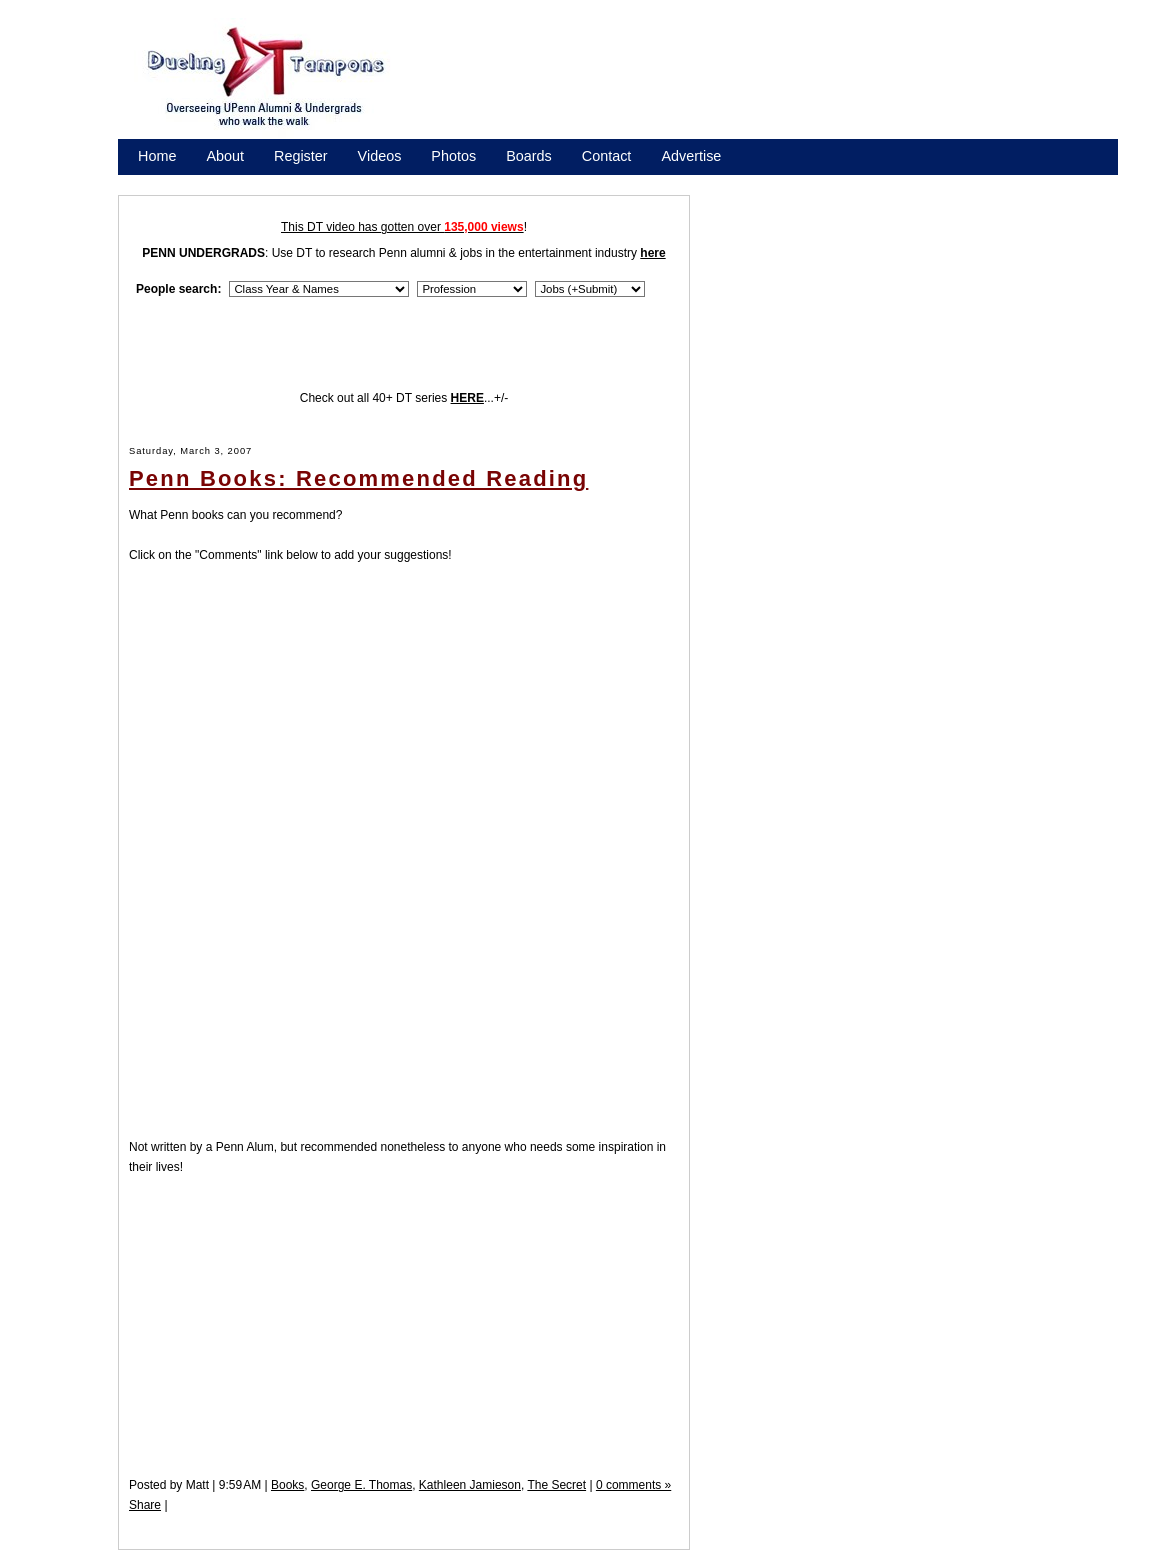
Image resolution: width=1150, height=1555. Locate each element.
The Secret (556, 1485)
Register (301, 156)
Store (155, 182)
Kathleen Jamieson (470, 1485)
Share (145, 1505)
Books (287, 1485)
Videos (380, 156)
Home (157, 156)
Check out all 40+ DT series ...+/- (404, 398)
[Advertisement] (775, 83)
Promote (229, 182)
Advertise (691, 156)
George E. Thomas (361, 1485)
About (225, 156)
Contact (607, 156)
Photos (453, 156)
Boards (529, 156)
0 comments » (633, 1485)
